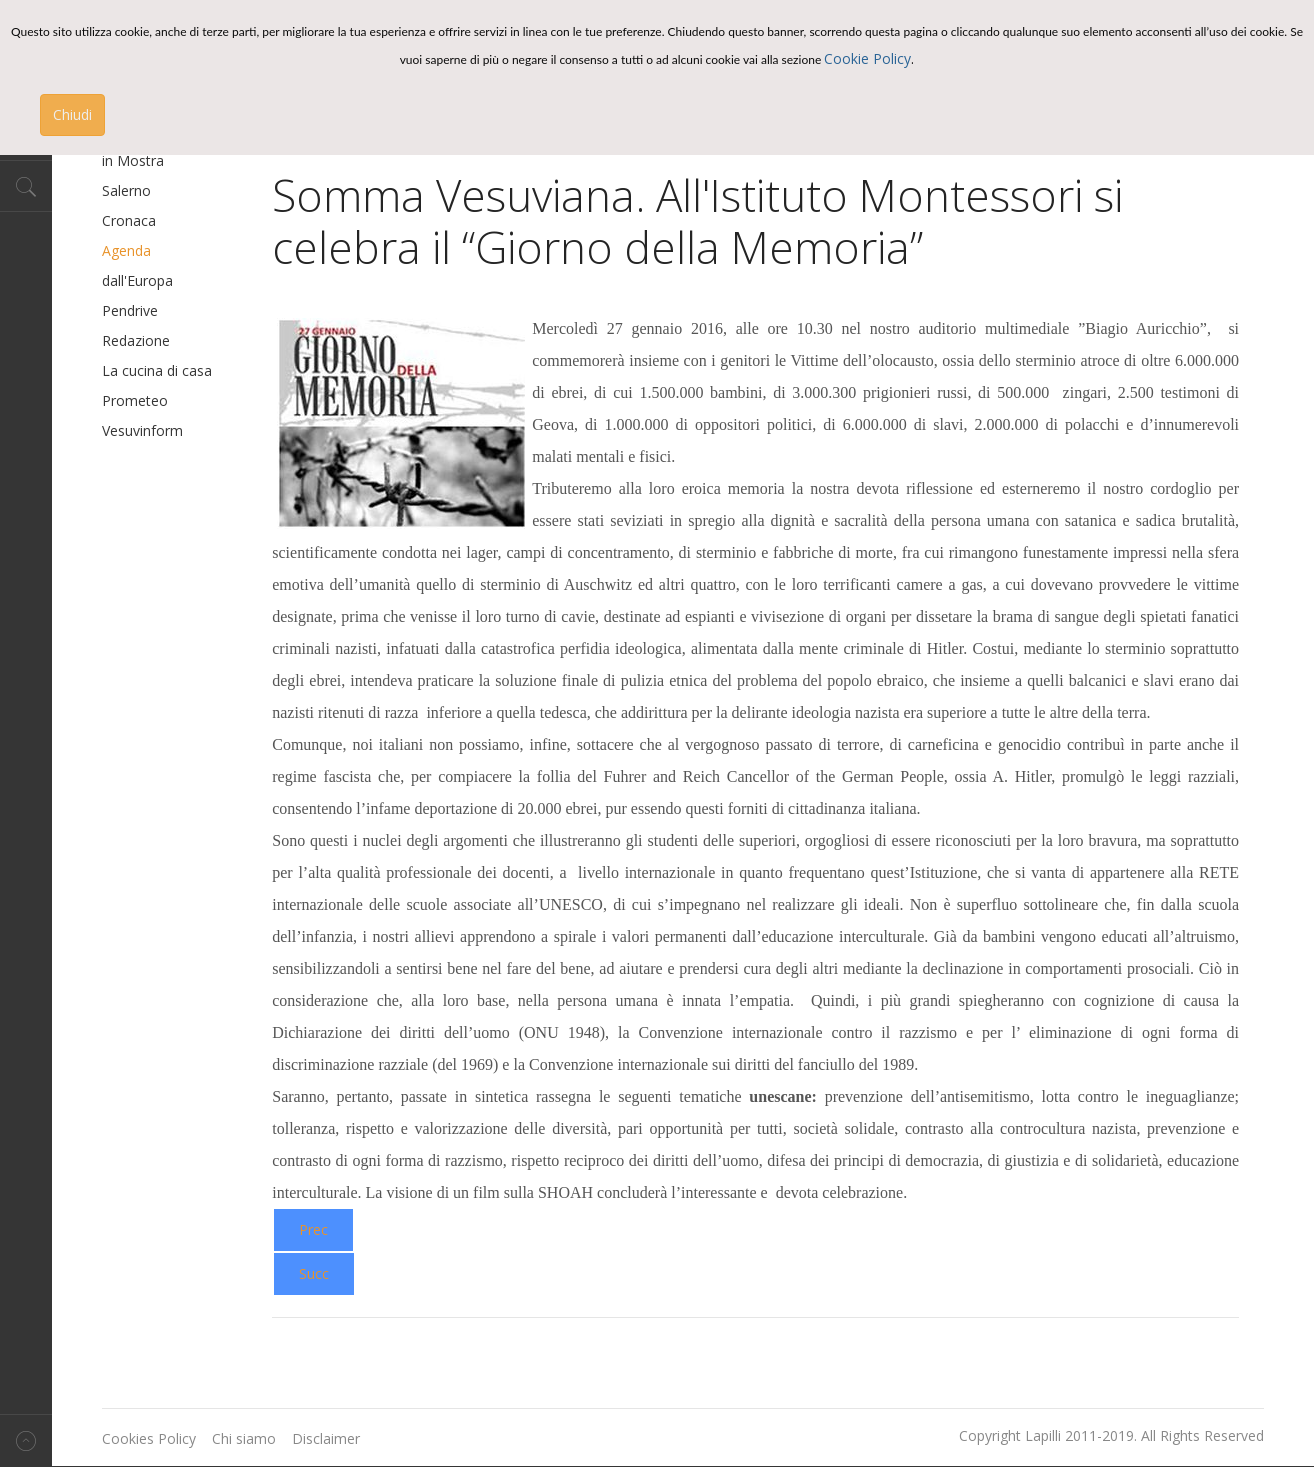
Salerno (126, 190)
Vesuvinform (142, 430)
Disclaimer (326, 1438)
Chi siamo (244, 1438)
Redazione (136, 340)
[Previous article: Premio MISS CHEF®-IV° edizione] (313, 1230)
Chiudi (72, 114)
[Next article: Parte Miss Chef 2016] (314, 1274)
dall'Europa (137, 280)
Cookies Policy (149, 1438)
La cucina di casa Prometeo (157, 385)
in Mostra (133, 160)
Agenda (126, 250)
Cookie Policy (867, 58)
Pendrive (130, 310)
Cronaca (129, 220)
